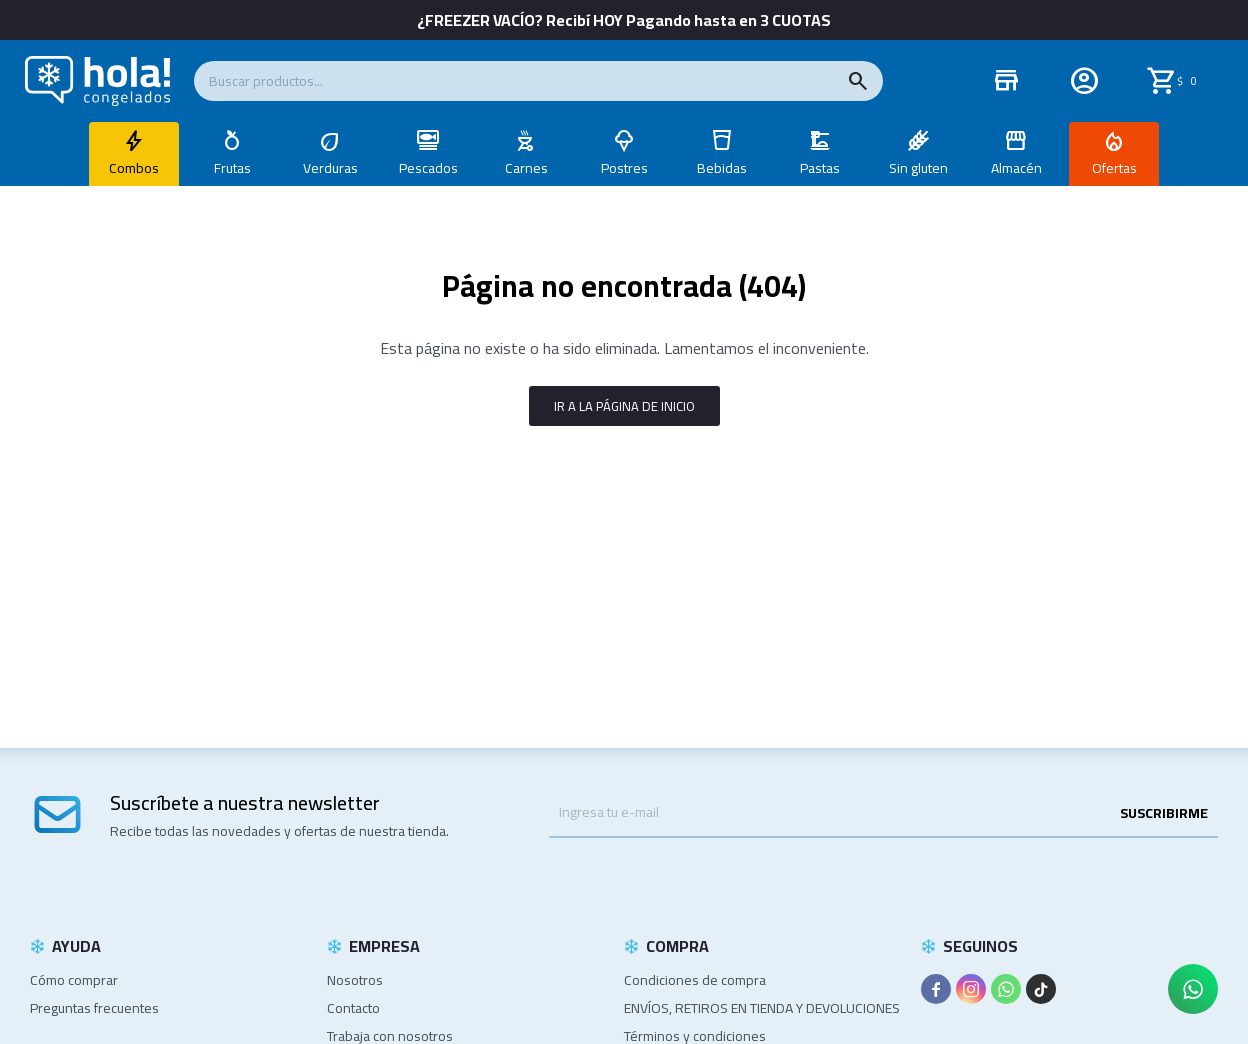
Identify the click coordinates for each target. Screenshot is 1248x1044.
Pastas (820, 168)
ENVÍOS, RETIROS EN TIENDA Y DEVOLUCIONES (762, 1008)
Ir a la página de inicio (624, 406)
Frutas (232, 168)
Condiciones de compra (695, 980)
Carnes (526, 168)
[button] (858, 81)
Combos (134, 168)
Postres (624, 168)
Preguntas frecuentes (94, 1008)
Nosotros (355, 980)
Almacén (1016, 168)
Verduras (330, 168)
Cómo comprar (74, 980)
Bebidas (722, 168)
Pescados (428, 168)
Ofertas (1114, 168)
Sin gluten (918, 168)
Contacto (353, 1008)
